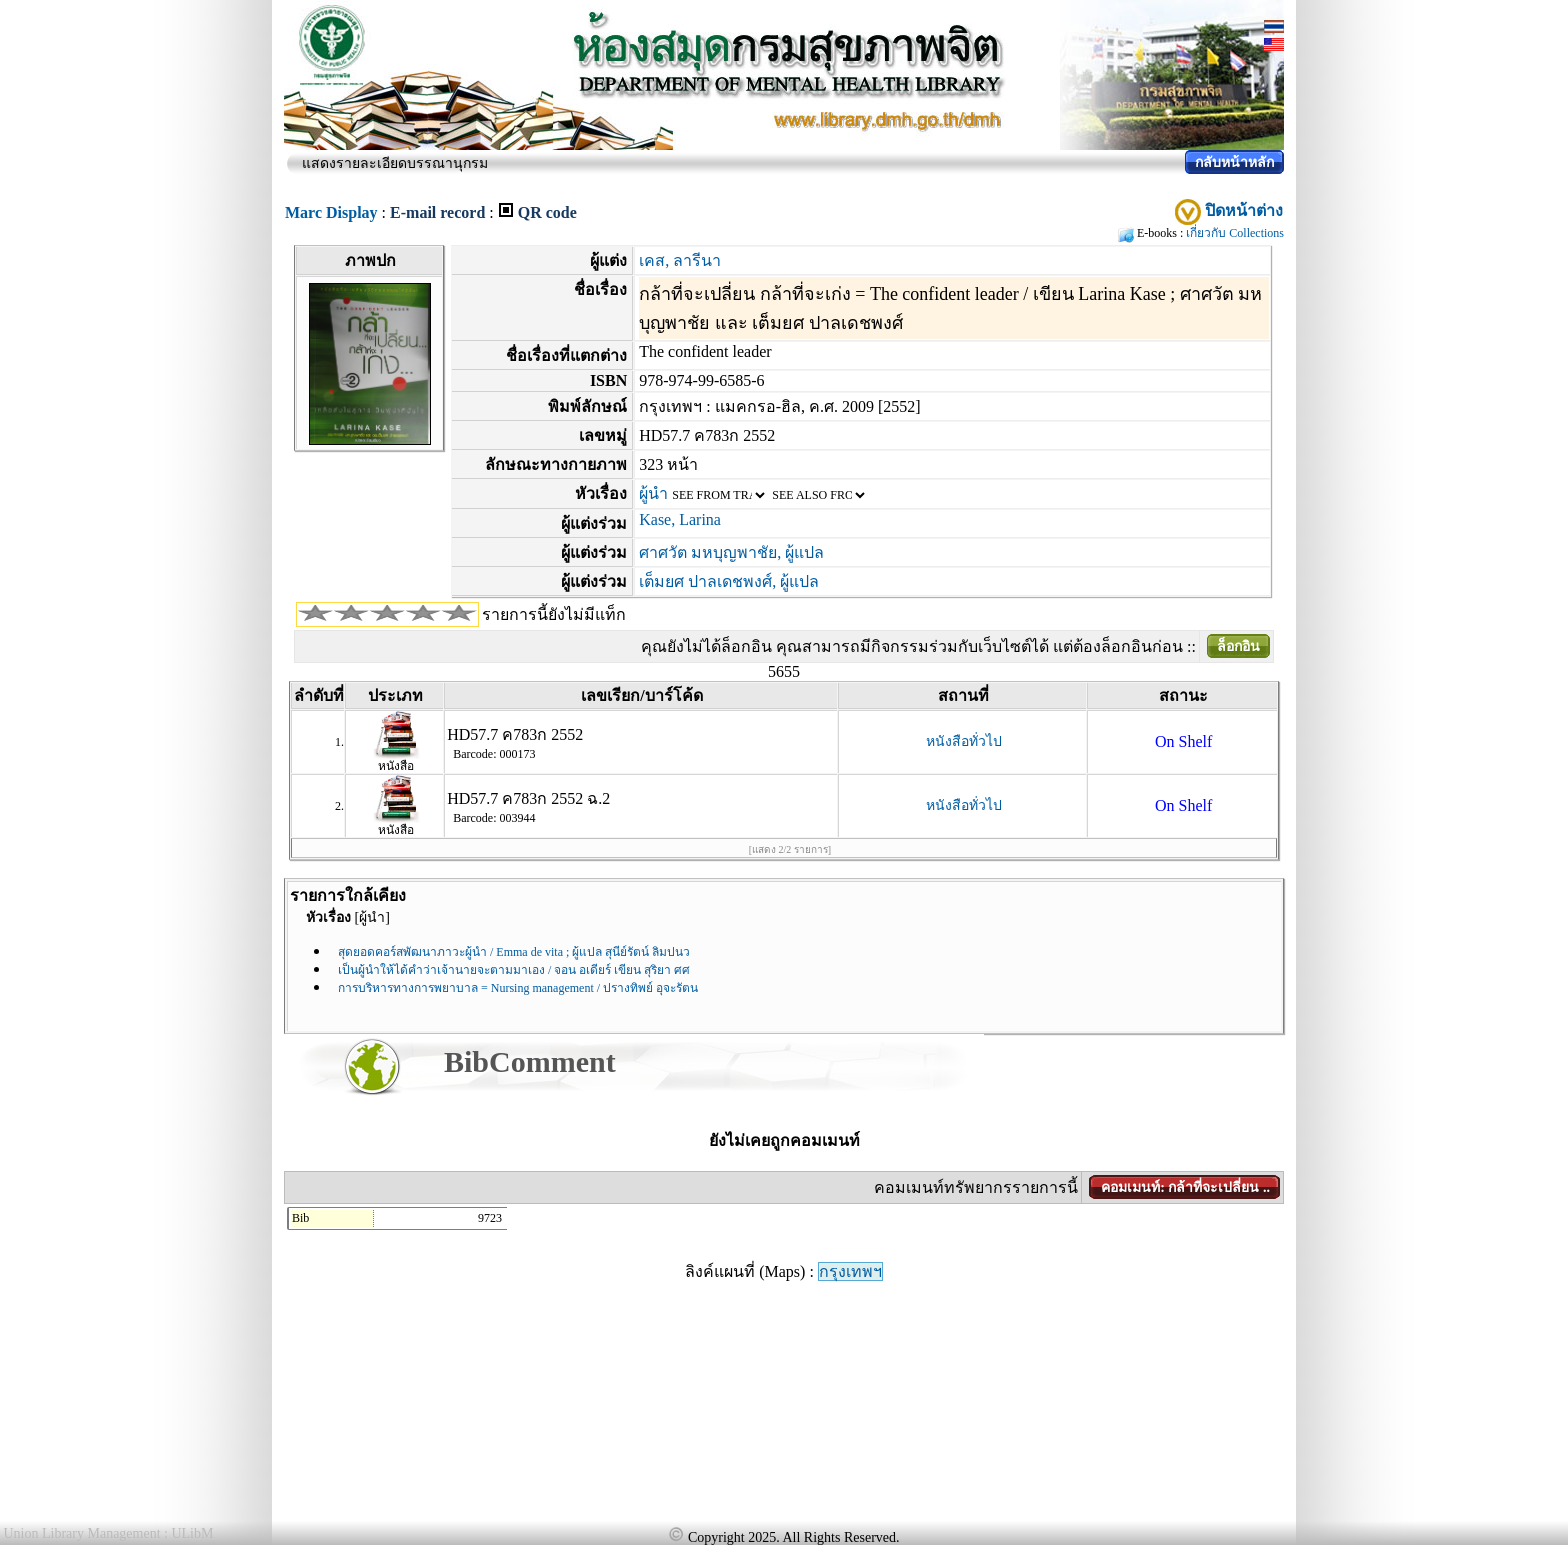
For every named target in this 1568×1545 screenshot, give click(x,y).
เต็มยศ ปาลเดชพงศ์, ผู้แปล (729, 581)
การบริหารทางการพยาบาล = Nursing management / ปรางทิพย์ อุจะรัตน (518, 988)
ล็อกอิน (1238, 646)
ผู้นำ (653, 493)
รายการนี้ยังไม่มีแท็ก (554, 614)
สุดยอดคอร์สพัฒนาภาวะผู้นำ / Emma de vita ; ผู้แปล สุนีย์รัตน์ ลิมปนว (514, 952)
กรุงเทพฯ (850, 1271)
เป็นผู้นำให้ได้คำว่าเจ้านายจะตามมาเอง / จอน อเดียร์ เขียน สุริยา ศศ (514, 970)
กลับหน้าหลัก (1234, 162)
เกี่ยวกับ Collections (1235, 233)
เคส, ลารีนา (680, 260)
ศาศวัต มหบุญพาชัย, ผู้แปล (731, 552)
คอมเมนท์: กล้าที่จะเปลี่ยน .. (1185, 1187)
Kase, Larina (680, 519)
